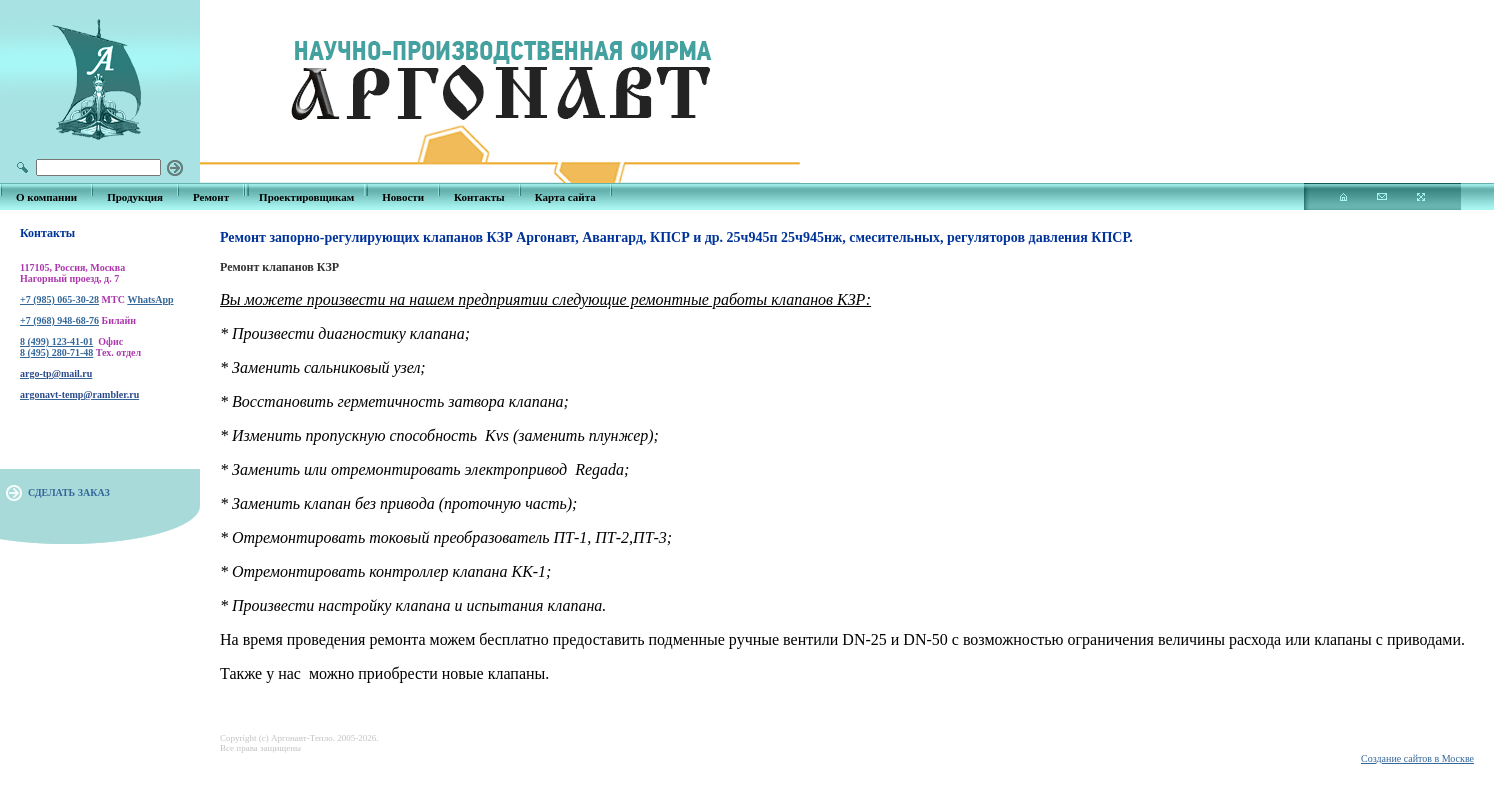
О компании (46, 197)
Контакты (479, 197)
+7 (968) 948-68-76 (59, 320)
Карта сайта (565, 197)
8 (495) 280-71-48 (56, 352)
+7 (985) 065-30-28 (59, 299)
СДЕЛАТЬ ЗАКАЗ (69, 492)
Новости (403, 197)
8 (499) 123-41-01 (56, 341)
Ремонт (211, 197)
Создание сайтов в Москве (1417, 758)
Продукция (135, 197)
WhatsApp (150, 299)
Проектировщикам (306, 197)
